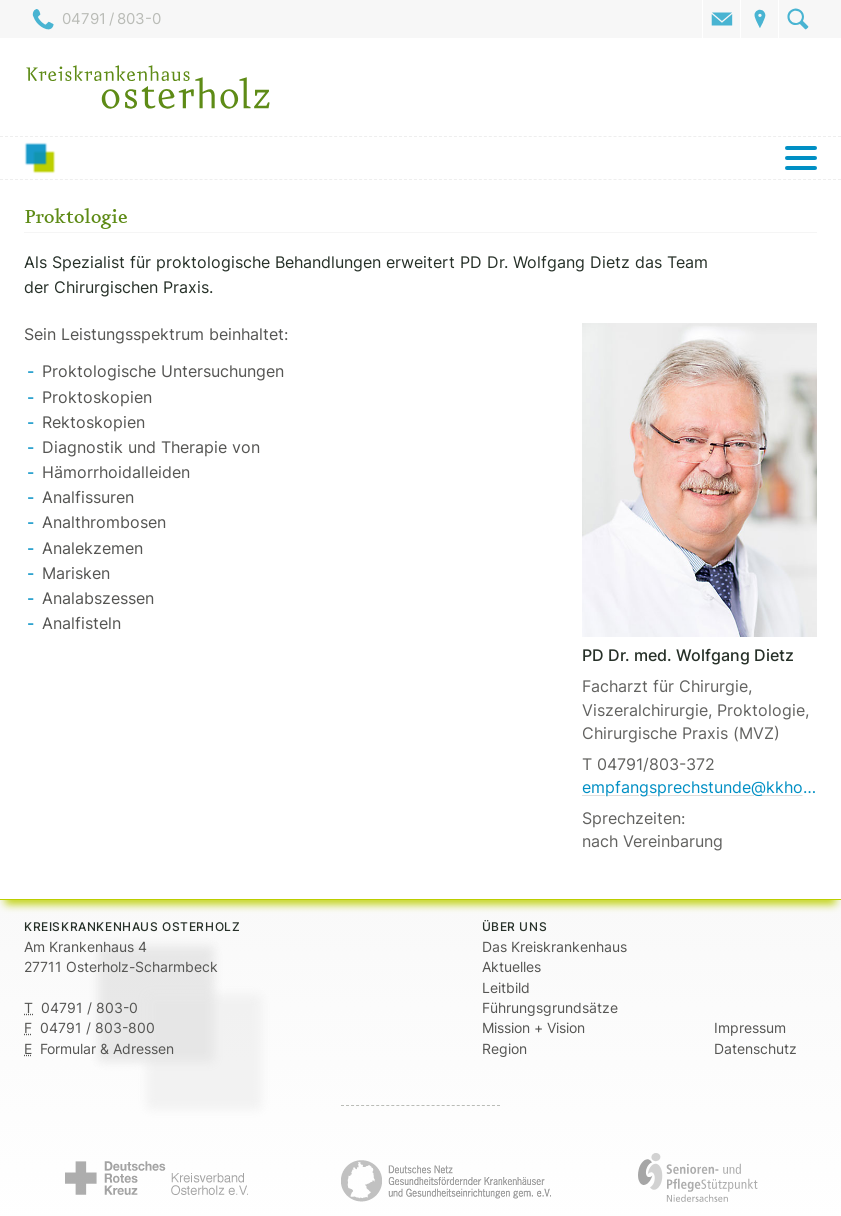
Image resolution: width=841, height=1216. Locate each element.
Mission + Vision (533, 1028)
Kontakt (722, 19)
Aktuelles (511, 967)
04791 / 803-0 (111, 19)
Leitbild (506, 988)
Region (504, 1049)
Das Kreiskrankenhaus (554, 947)
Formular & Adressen (107, 1049)
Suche (798, 19)
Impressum (750, 1028)
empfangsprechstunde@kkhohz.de (699, 787)
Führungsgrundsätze (550, 1008)
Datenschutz (755, 1049)
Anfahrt (760, 19)
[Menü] (420, 158)
